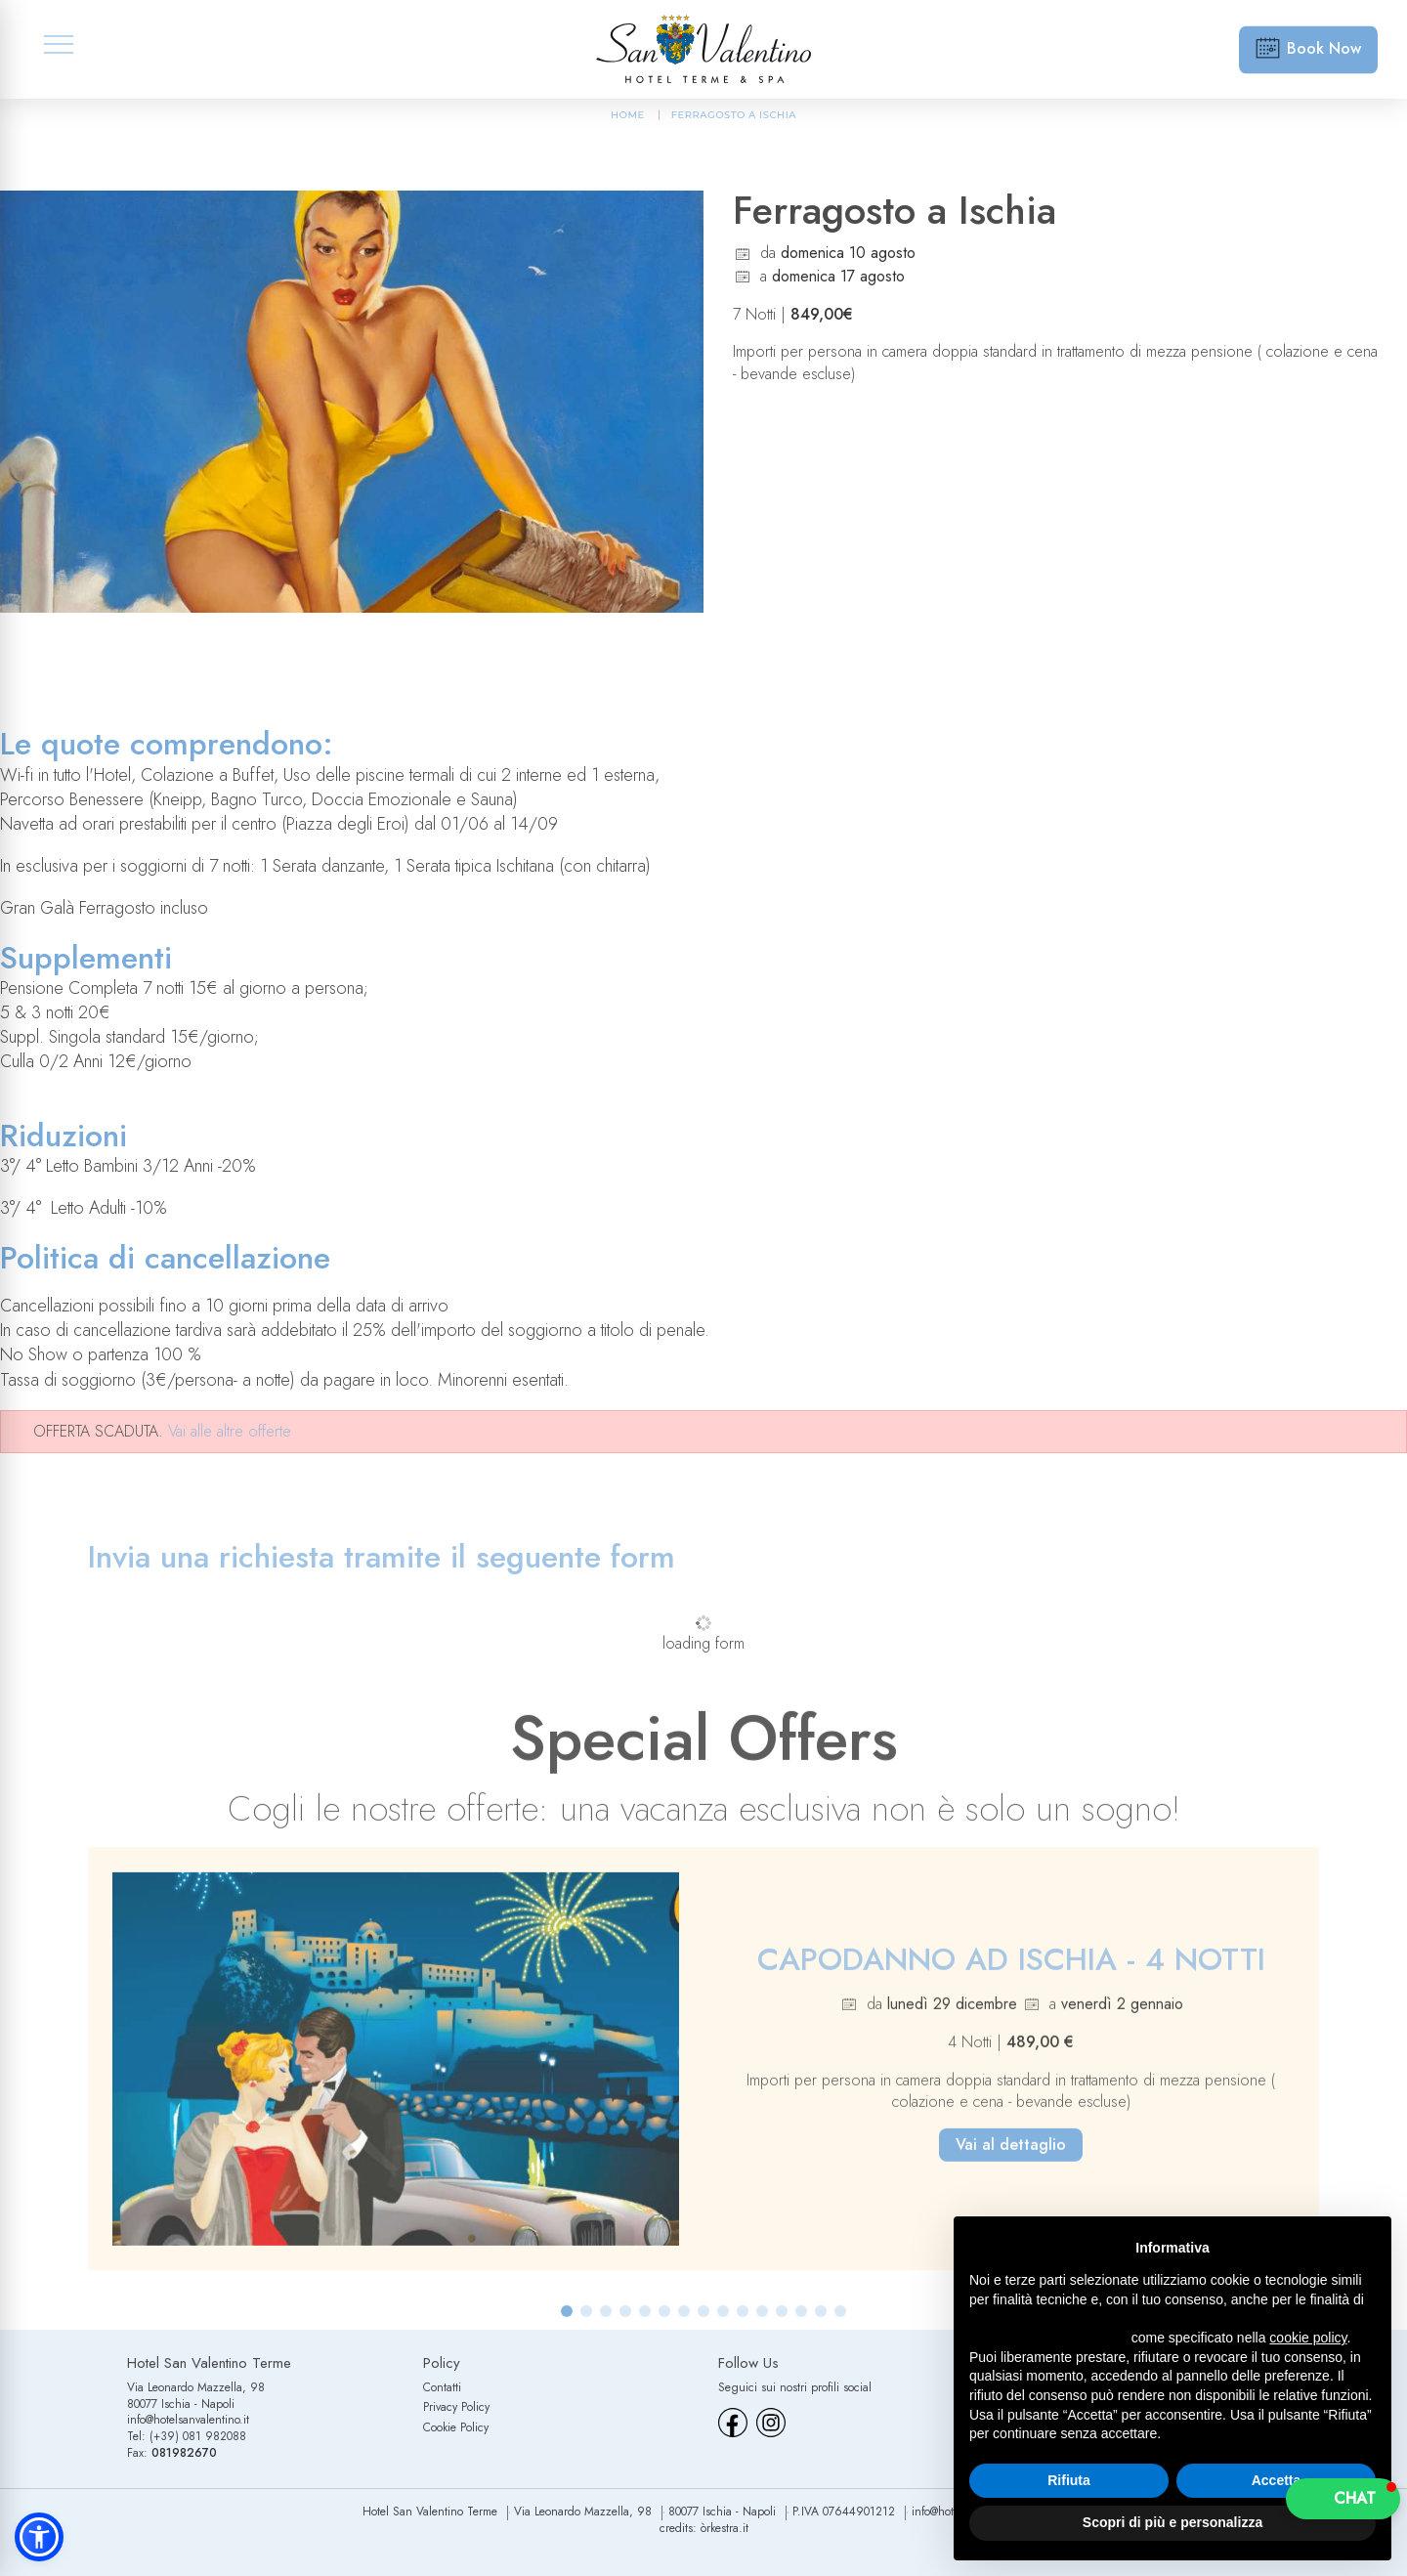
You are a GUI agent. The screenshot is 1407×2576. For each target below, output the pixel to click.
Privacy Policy (456, 2407)
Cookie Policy (456, 2427)
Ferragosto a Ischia (733, 114)
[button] (567, 2332)
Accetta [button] (1276, 2480)
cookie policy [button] (1307, 2337)
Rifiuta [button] (1068, 2480)
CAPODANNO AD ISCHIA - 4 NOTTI (1011, 1978)
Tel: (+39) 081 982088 (186, 2436)
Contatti (442, 2387)
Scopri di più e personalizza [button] (1172, 2522)
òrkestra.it (724, 2528)
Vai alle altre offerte (229, 1431)
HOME (628, 114)
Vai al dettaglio (1011, 2165)
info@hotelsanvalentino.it (188, 2419)
